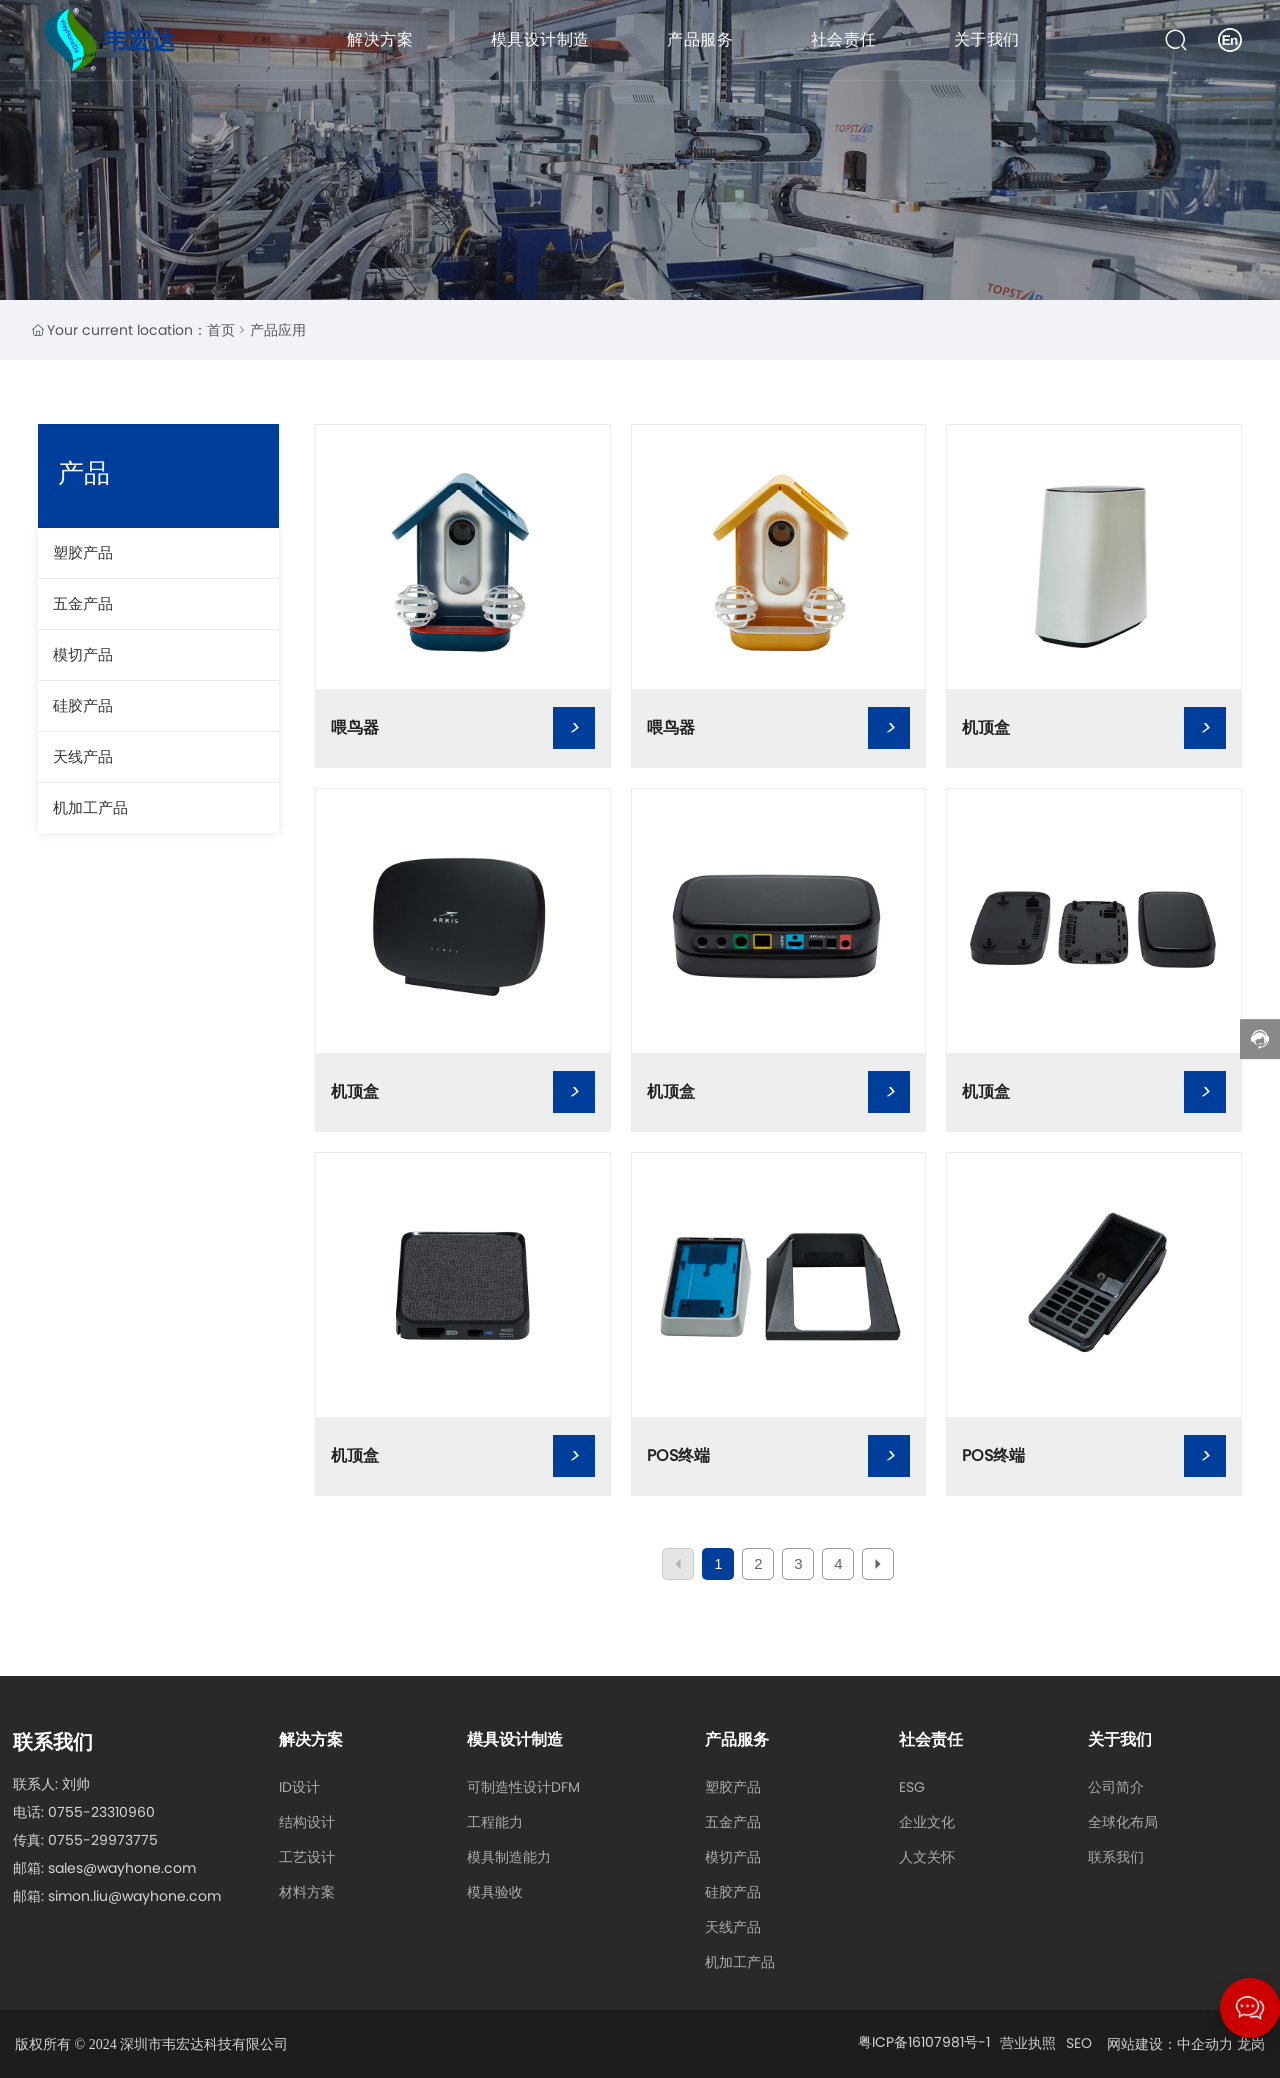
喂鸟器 (355, 727)
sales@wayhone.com (122, 1868)
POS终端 (678, 1455)
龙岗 (1251, 2044)
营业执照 (1028, 2043)
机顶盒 (986, 727)
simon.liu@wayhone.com (134, 1896)
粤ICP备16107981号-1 (924, 2042)
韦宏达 (139, 40)
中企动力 (1205, 2044)
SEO (1079, 2043)
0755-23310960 (101, 1812)
